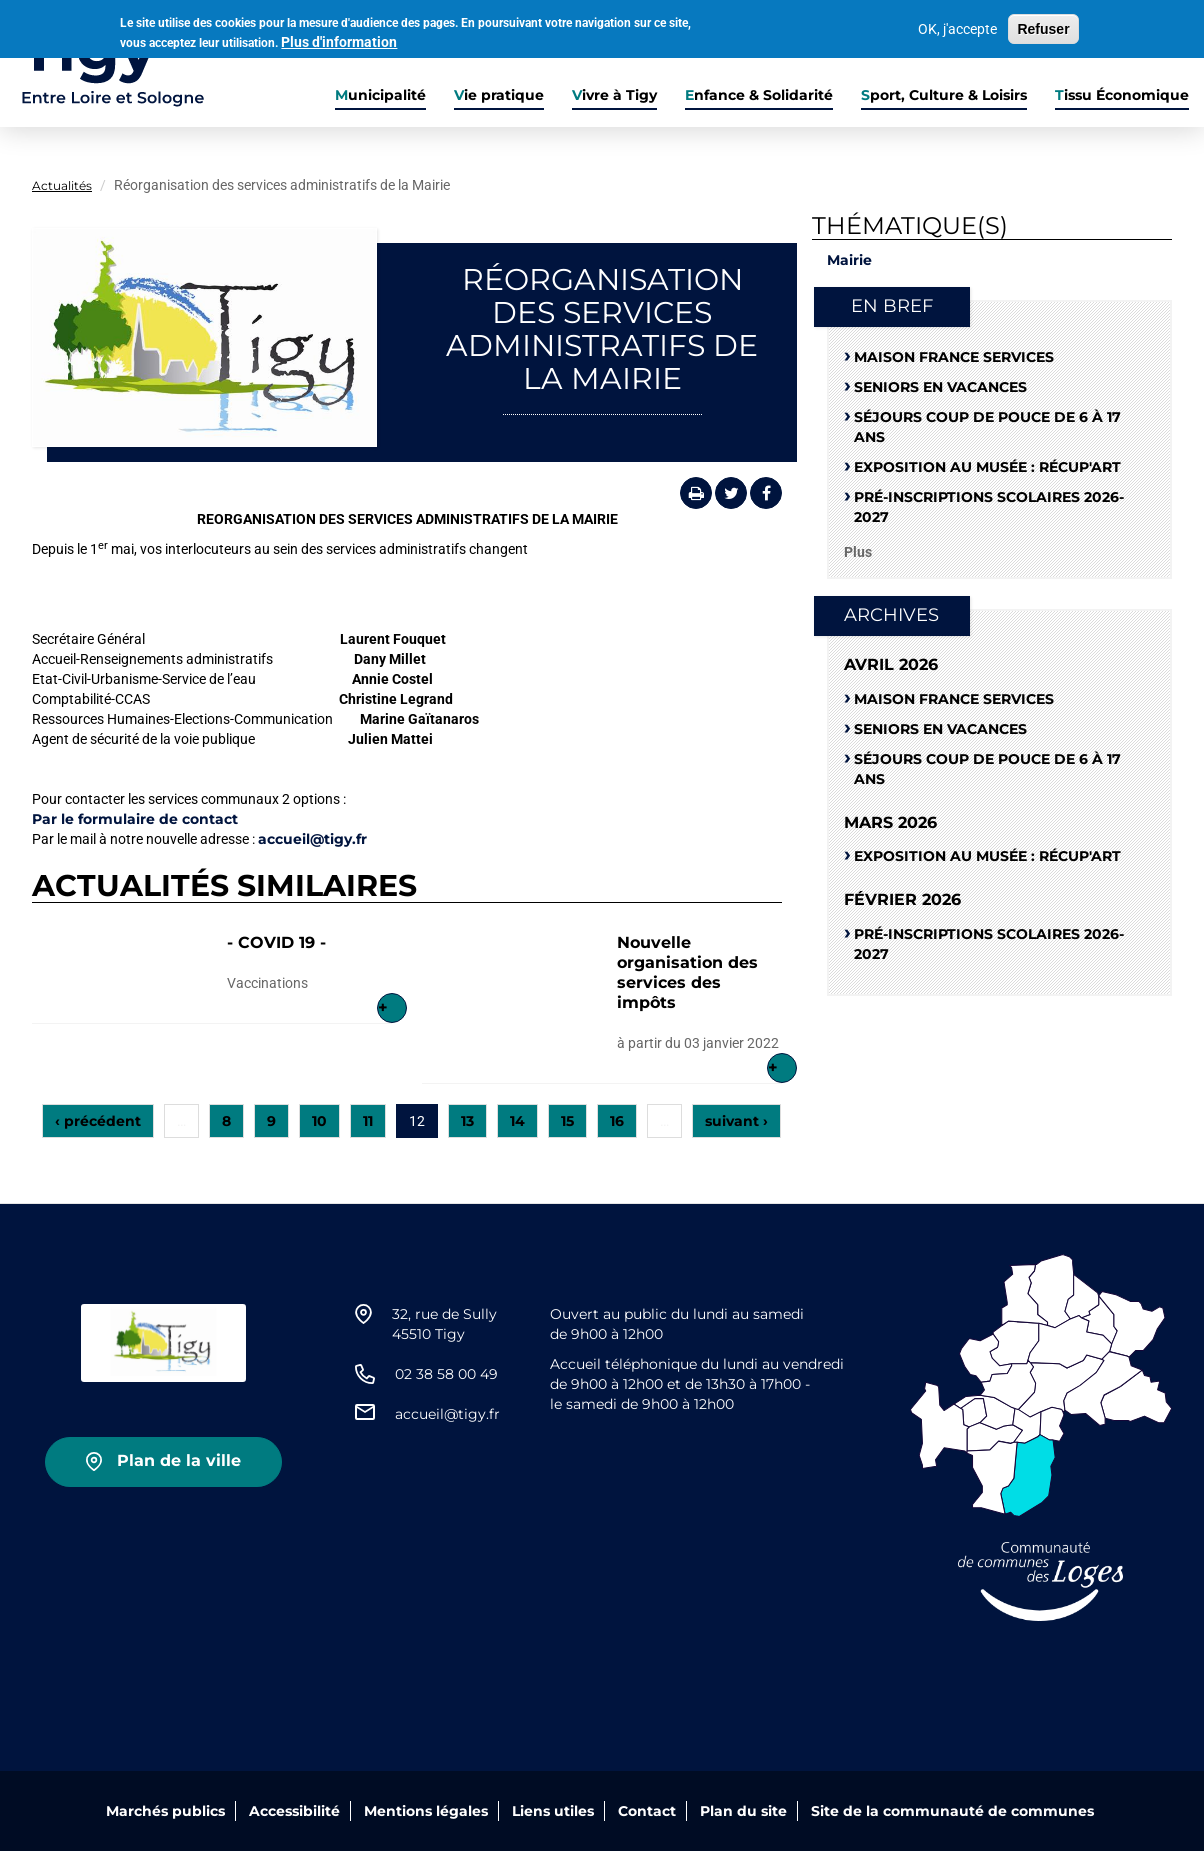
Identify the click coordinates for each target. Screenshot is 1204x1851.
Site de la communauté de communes (952, 1811)
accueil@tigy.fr (312, 839)
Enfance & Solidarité (759, 95)
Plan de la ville (179, 1460)
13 (467, 1121)
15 (567, 1121)
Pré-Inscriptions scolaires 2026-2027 (989, 507)
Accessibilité (294, 1811)
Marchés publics (165, 1811)
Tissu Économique (1122, 95)
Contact (647, 1811)
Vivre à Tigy (614, 95)
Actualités (62, 185)
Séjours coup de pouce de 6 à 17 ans (987, 427)
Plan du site (743, 1811)
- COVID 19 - (276, 942)
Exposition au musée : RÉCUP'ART (987, 467)
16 (617, 1121)
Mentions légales (426, 1811)
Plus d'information (339, 40)
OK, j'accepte (957, 28)
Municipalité (380, 95)
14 (517, 1121)
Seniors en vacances (940, 387)
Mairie (849, 260)
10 (319, 1121)
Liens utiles (553, 1811)
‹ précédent (98, 1121)
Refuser (1043, 28)
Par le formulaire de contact (137, 819)
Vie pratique (499, 95)
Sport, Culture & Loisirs (944, 95)
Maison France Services (954, 357)
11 (368, 1121)
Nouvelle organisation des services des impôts (687, 972)
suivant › (736, 1121)
